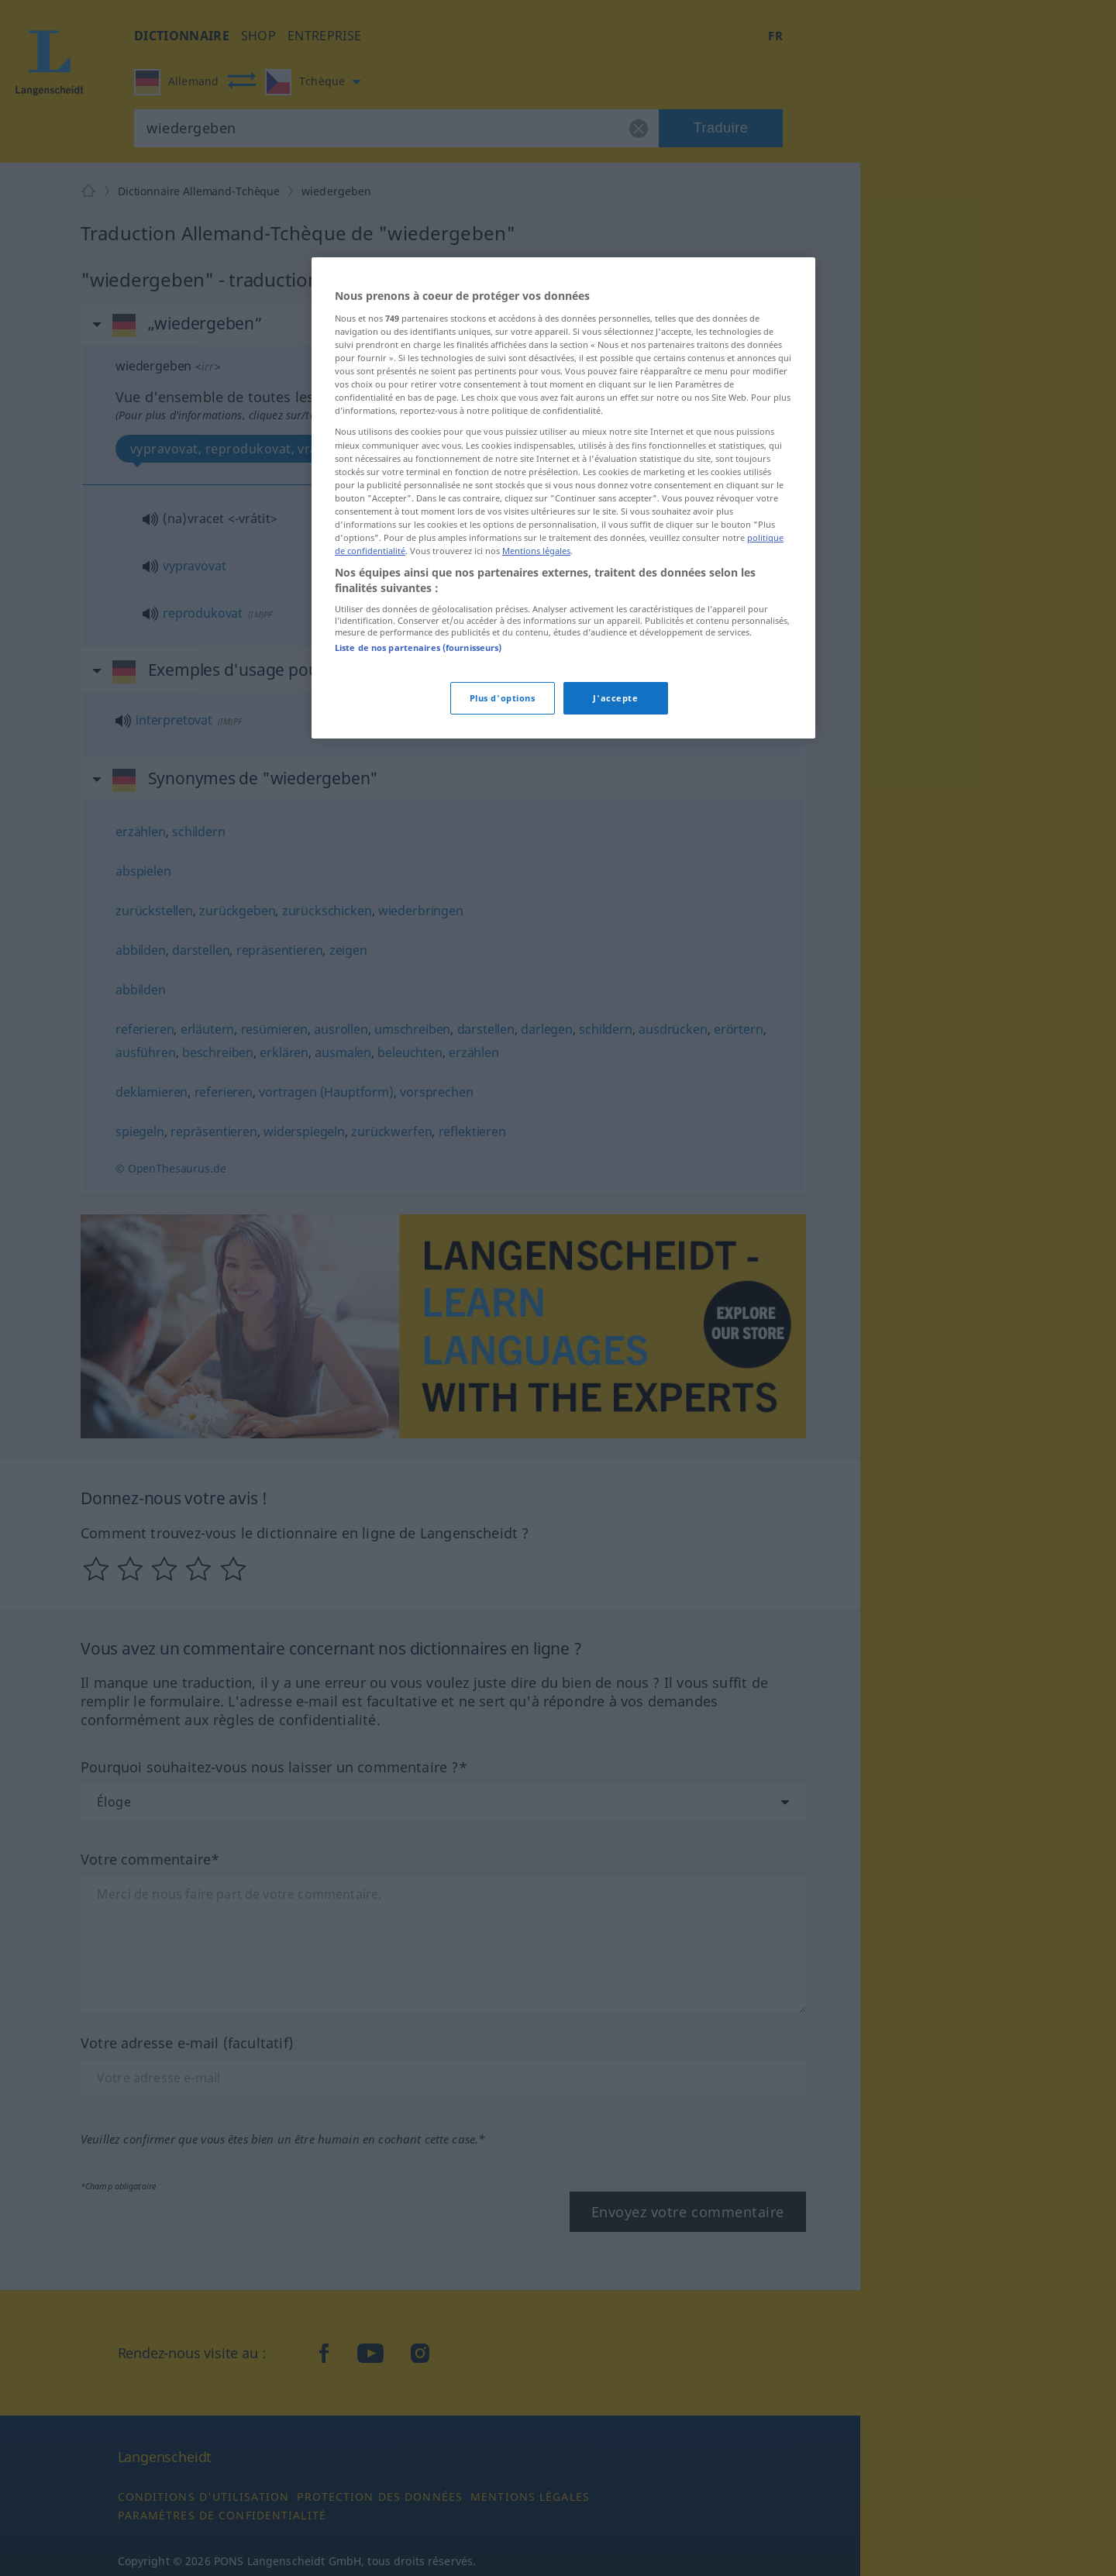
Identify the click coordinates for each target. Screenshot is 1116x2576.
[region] (563, 497)
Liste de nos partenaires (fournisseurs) (418, 647)
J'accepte (615, 698)
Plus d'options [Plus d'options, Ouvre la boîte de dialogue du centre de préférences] (503, 698)
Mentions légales (536, 550)
